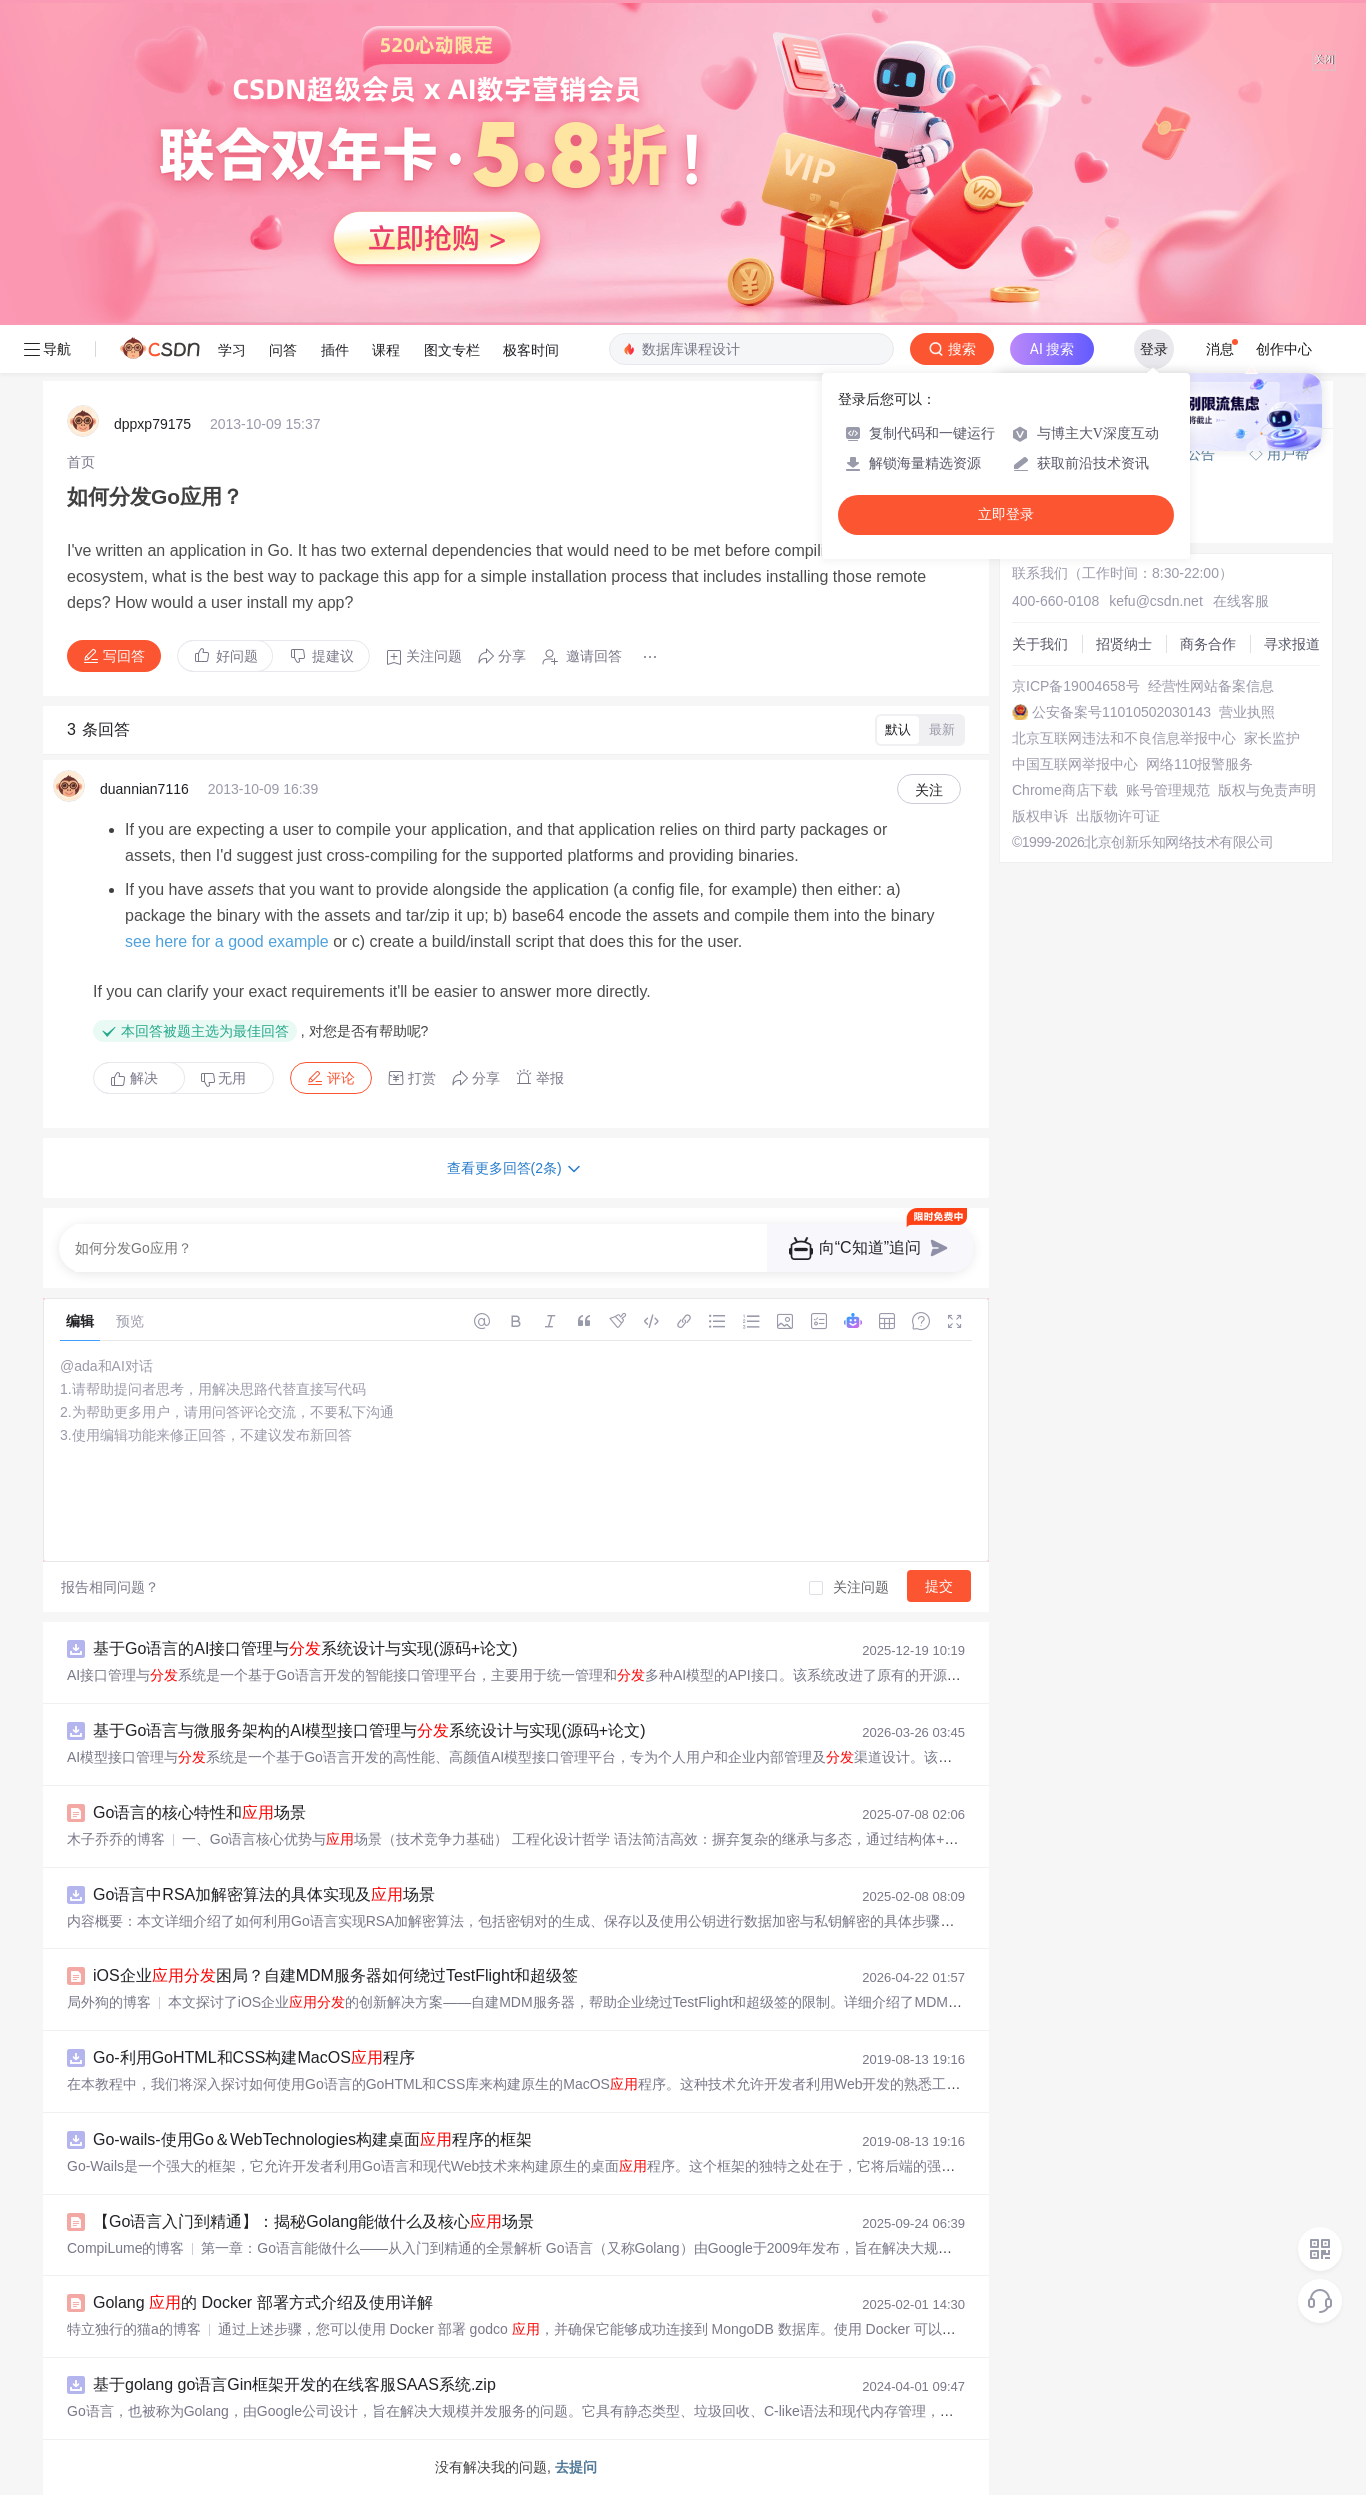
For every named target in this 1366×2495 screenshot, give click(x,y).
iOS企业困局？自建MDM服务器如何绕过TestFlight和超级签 (335, 1975)
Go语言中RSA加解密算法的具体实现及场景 (264, 1894)
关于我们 (1040, 644)
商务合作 (1208, 644)
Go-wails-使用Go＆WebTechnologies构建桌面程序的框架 (312, 2139)
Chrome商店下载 (1065, 790)
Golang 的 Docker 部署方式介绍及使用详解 (263, 2302)
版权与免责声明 (1267, 790)
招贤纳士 (1124, 644)
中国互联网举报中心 (1075, 764)
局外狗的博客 (109, 2002)
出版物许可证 (1118, 816)
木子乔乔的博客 (116, 1839)
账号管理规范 (1168, 790)
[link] (81, 462)
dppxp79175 (152, 424)
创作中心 (1284, 349)
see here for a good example (227, 941)
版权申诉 (1040, 816)
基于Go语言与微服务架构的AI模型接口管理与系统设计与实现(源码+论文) (369, 1730)
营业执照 (1247, 712)
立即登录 (1006, 514)
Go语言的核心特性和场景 (199, 1812)
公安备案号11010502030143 (1121, 712)
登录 (1154, 349)
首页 (81, 462)
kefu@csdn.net (1156, 601)
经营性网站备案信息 (1211, 686)
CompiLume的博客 (125, 2248)
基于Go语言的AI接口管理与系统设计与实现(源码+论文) (305, 1648)
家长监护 (1272, 738)
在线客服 (1241, 601)
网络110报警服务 (1199, 764)
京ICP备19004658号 (1076, 686)
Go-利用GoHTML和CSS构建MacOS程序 (254, 2057)
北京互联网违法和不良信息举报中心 (1124, 738)
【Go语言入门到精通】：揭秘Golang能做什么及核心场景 (313, 2221)
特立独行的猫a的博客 (134, 2329)
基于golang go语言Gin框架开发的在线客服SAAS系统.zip (294, 2384)
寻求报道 (1292, 644)
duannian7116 (144, 789)
